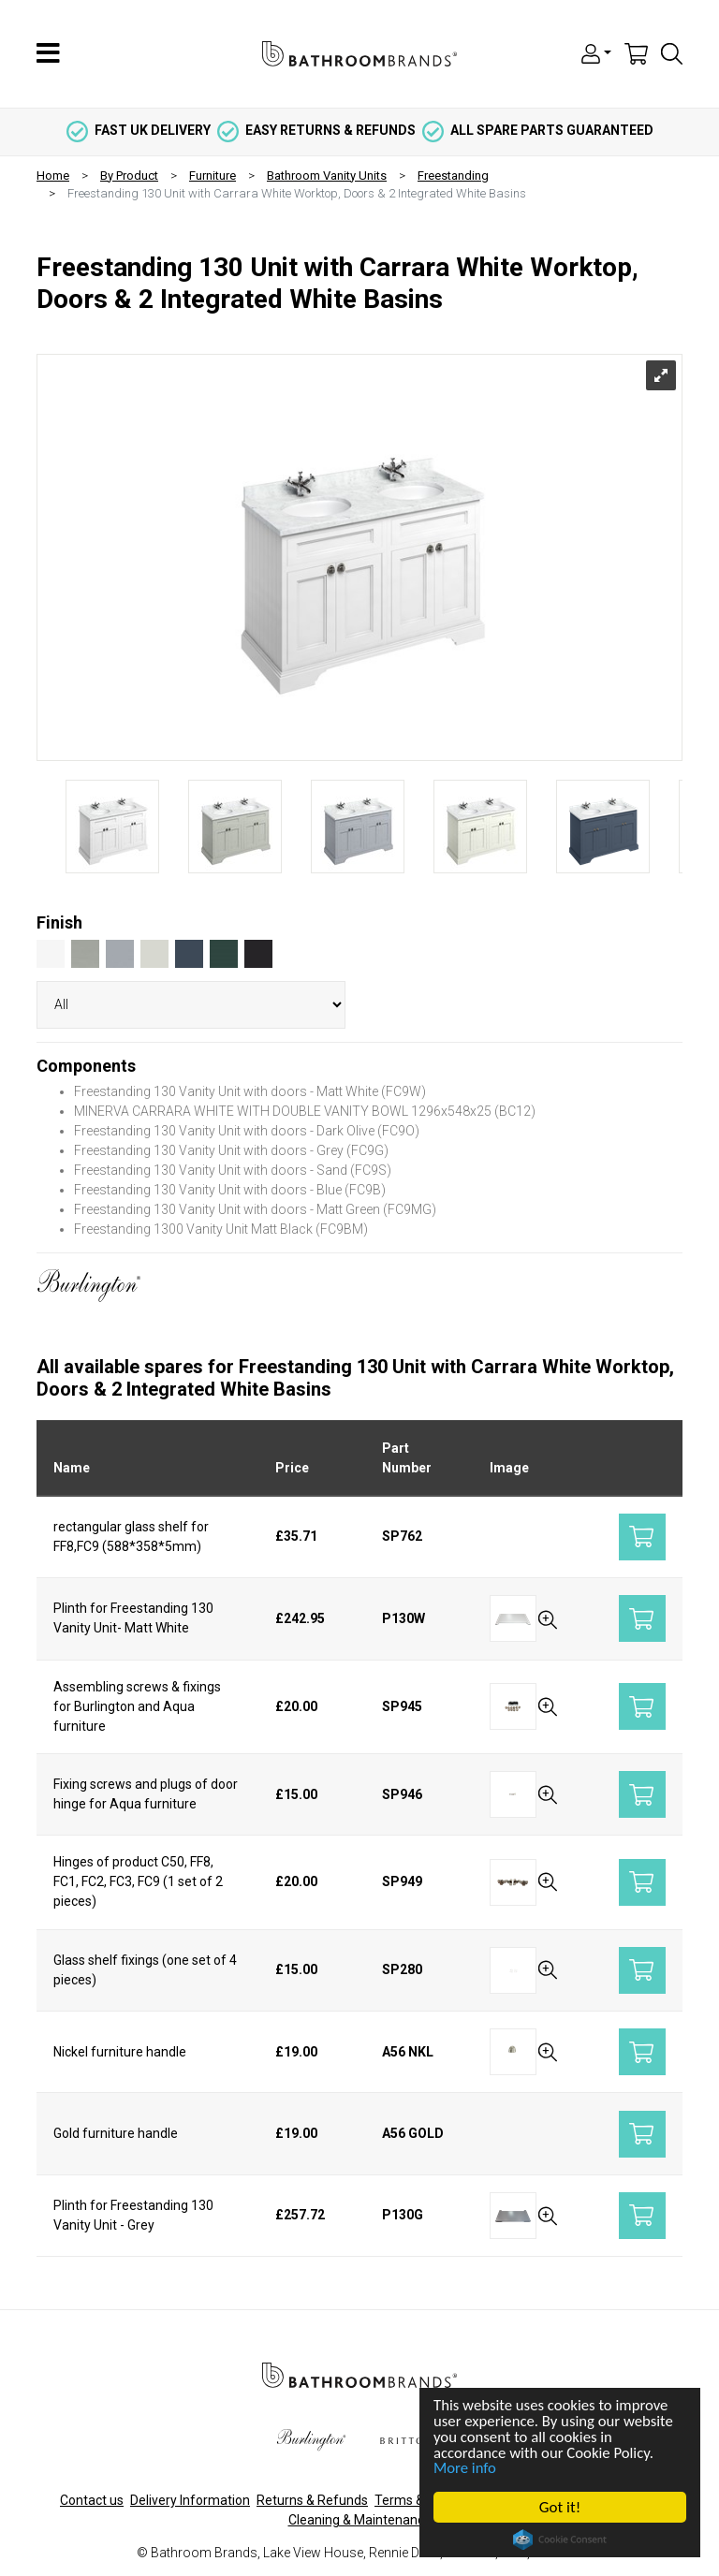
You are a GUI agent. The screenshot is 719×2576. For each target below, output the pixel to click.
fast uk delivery (138, 130)
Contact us (92, 2500)
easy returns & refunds (316, 130)
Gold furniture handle (115, 2133)
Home (53, 175)
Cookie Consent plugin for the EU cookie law (561, 2539)
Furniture (212, 175)
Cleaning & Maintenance (360, 2519)
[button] (596, 52)
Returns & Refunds (312, 2500)
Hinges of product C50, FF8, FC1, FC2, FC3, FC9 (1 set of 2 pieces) (138, 1881)
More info (466, 2468)
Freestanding (453, 175)
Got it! (559, 2507)
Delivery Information (190, 2500)
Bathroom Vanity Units (327, 175)
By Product (129, 175)
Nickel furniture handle (119, 2051)
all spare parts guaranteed (537, 130)
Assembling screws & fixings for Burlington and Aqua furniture (137, 1706)
